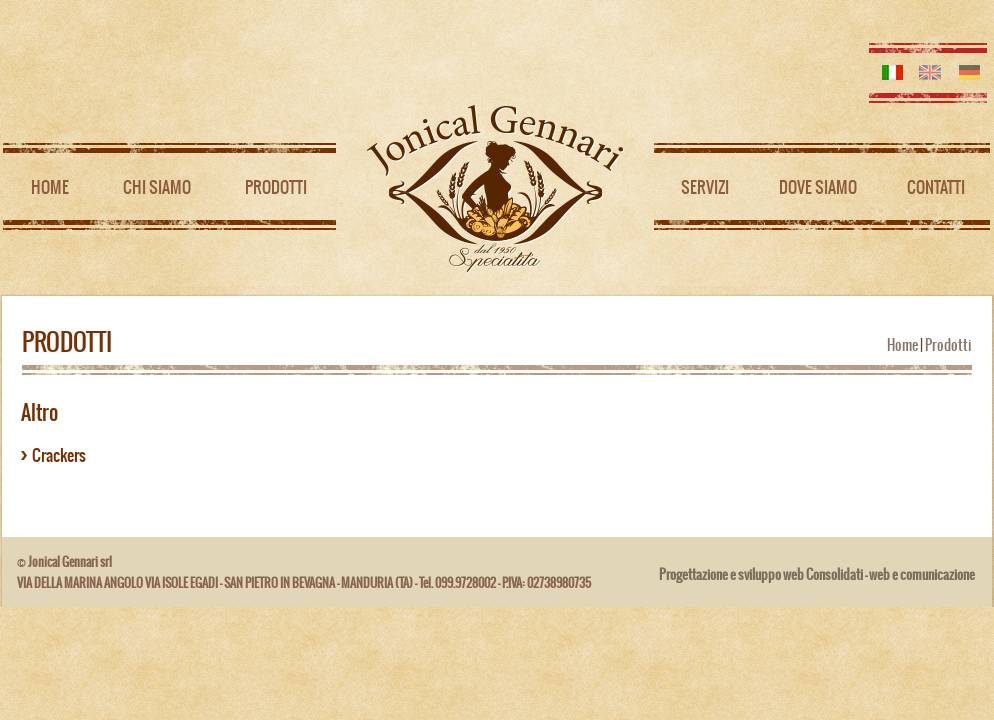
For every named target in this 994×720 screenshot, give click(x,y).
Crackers (59, 455)
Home (50, 187)
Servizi (705, 187)
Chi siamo (157, 187)
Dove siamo (818, 187)
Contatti (936, 187)
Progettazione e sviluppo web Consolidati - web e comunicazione (817, 574)
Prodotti (276, 187)
